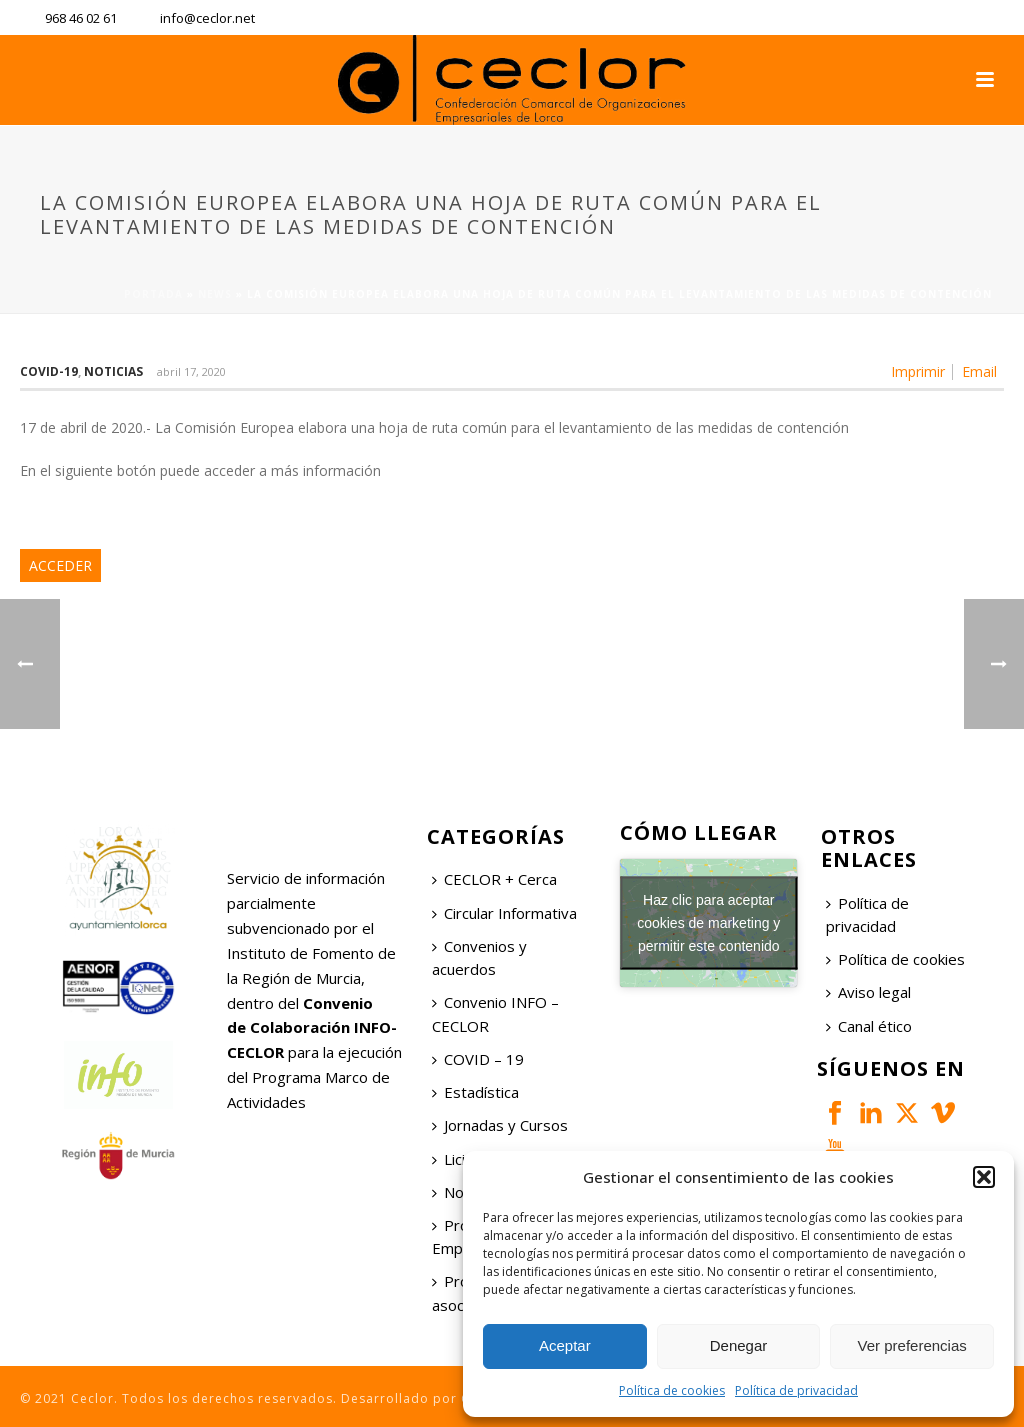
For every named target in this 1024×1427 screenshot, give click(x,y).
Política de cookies (672, 1390)
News (215, 294)
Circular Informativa (504, 913)
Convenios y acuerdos (479, 957)
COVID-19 (49, 371)
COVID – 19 (478, 1059)
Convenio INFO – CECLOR (495, 1013)
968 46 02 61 (81, 18)
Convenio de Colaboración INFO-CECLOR (312, 1028)
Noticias (113, 371)
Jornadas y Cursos (500, 1125)
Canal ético (869, 1026)
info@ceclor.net (207, 18)
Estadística (475, 1092)
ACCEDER (60, 565)
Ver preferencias (912, 1345)
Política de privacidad (796, 1390)
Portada (153, 294)
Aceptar (565, 1345)
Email (979, 372)
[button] (984, 1177)
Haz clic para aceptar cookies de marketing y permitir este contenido (708, 923)
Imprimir (918, 372)
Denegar (739, 1345)
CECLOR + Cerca (494, 879)
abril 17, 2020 (191, 371)
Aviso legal (868, 992)
